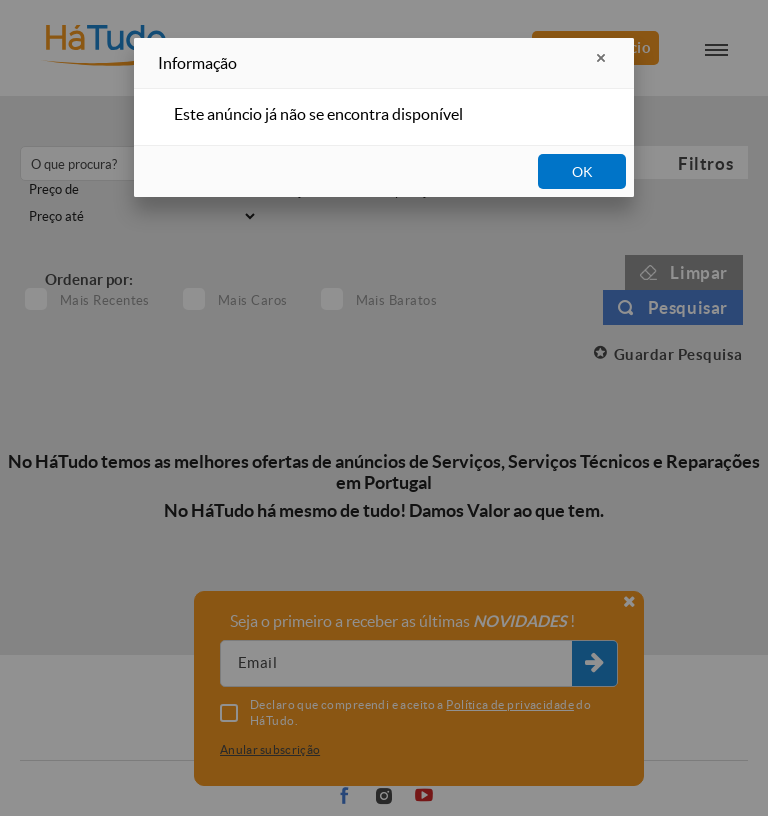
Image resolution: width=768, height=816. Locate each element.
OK (582, 172)
